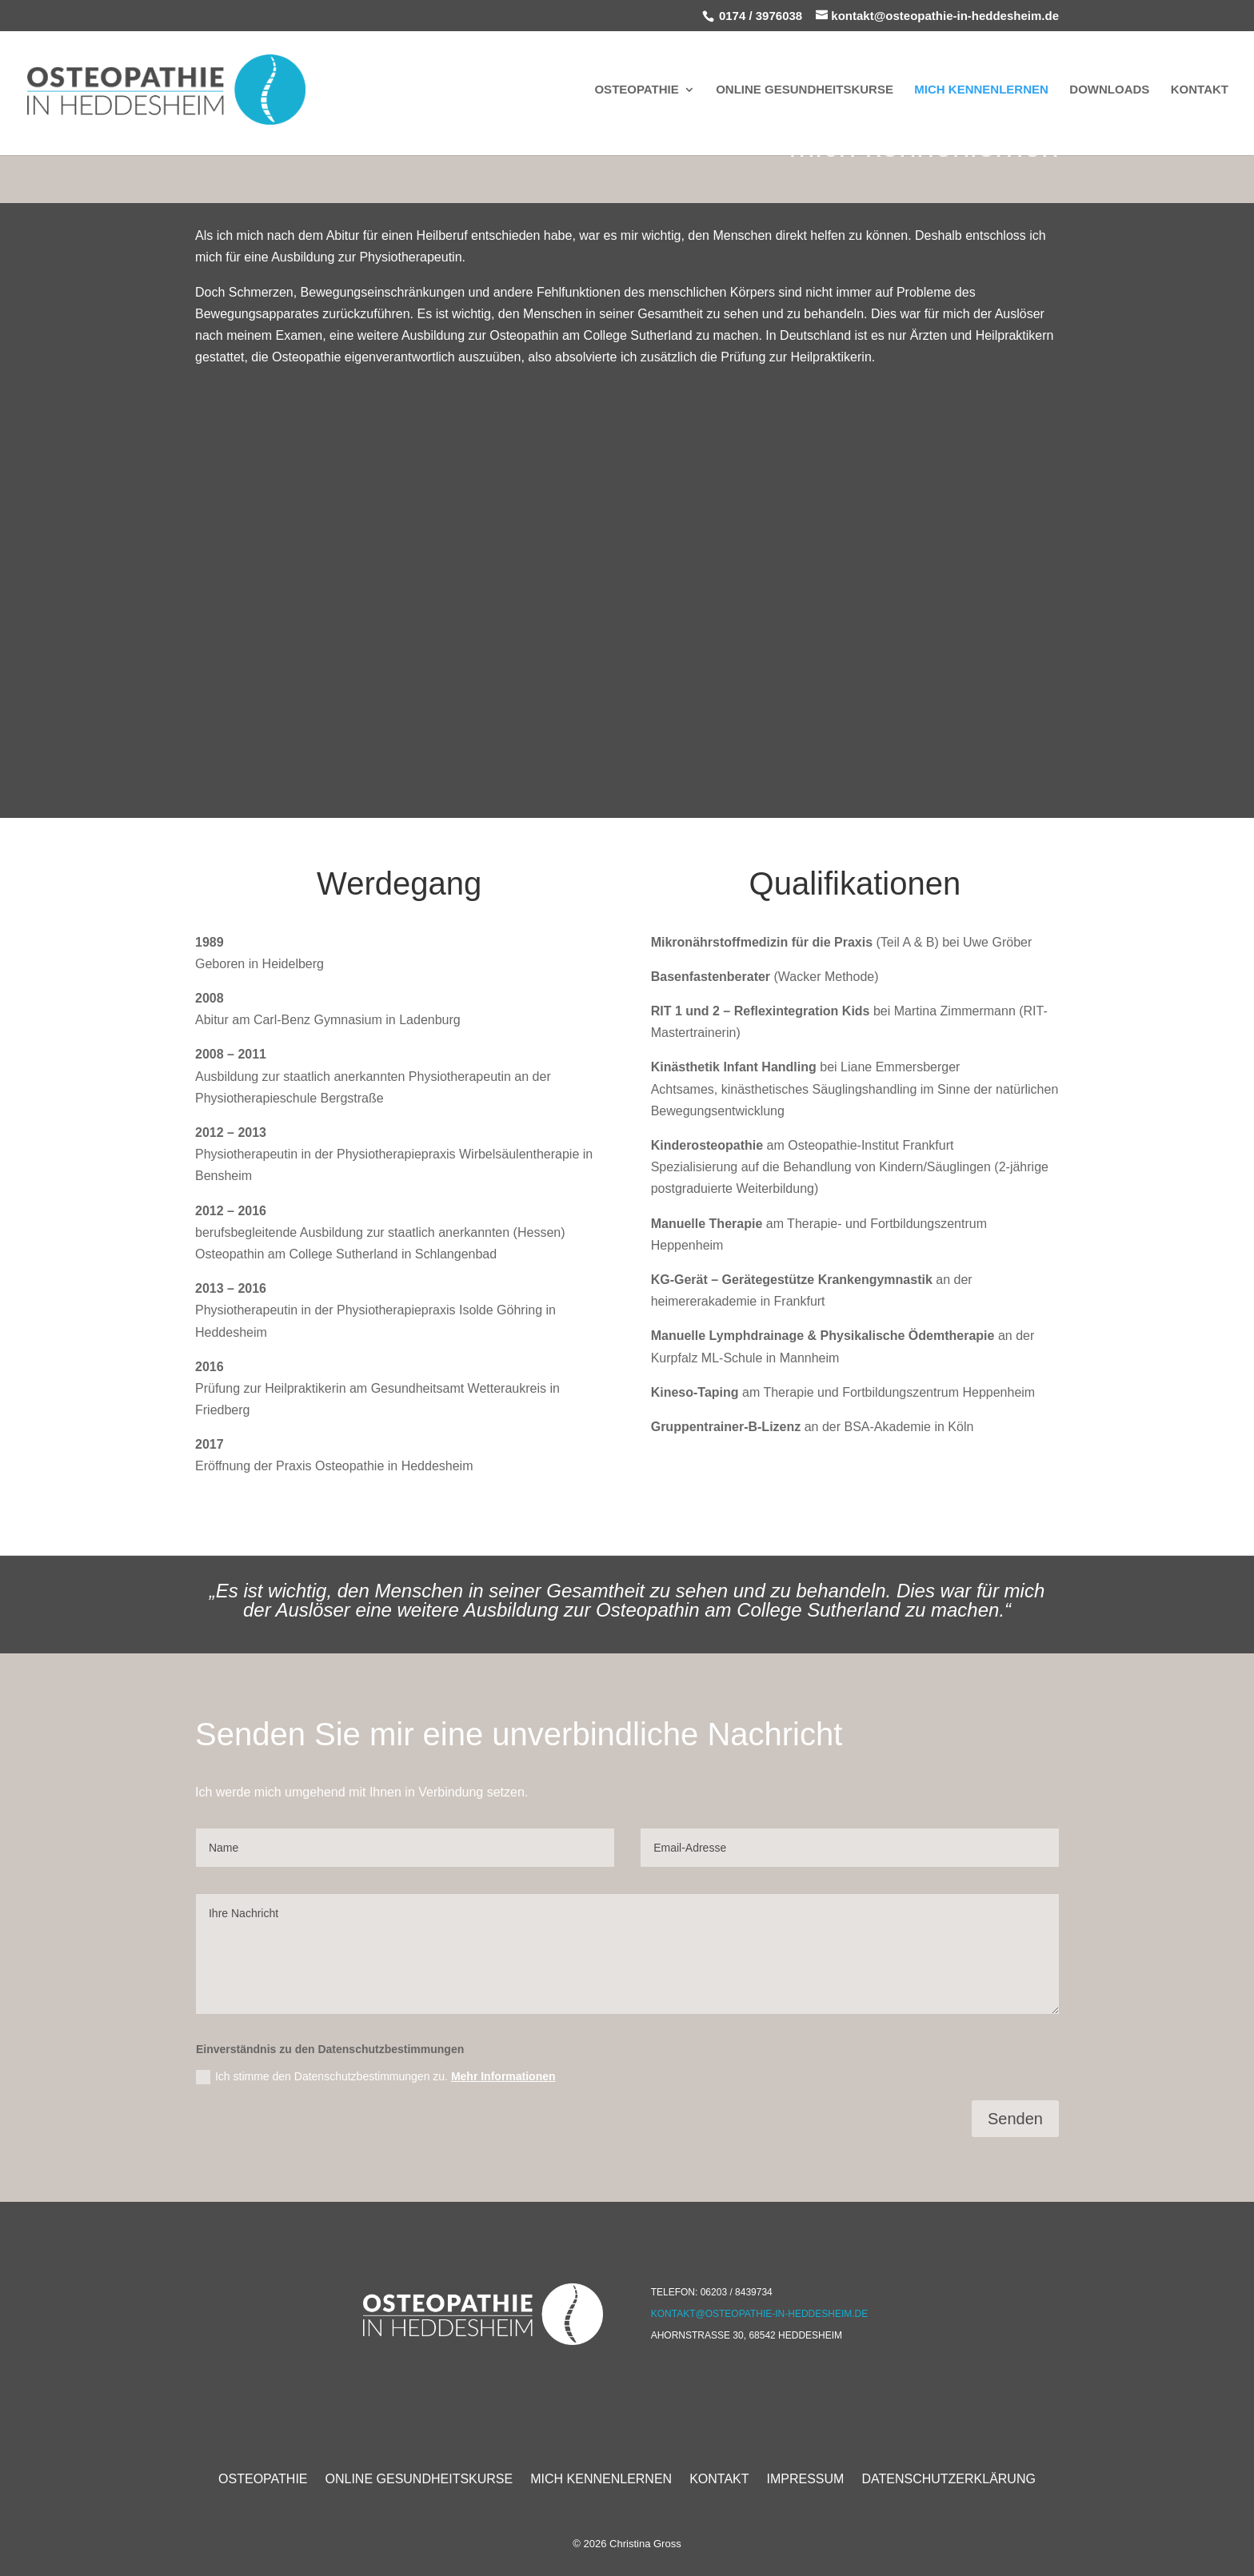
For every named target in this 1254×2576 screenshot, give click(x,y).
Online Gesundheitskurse (804, 90)
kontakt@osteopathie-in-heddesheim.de (760, 2313)
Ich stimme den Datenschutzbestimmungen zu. (376, 2077)
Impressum (806, 2478)
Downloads (1109, 90)
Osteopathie (636, 90)
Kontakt (1199, 90)
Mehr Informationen (503, 2076)
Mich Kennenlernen (981, 90)
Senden (1015, 2118)
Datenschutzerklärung (948, 2478)
